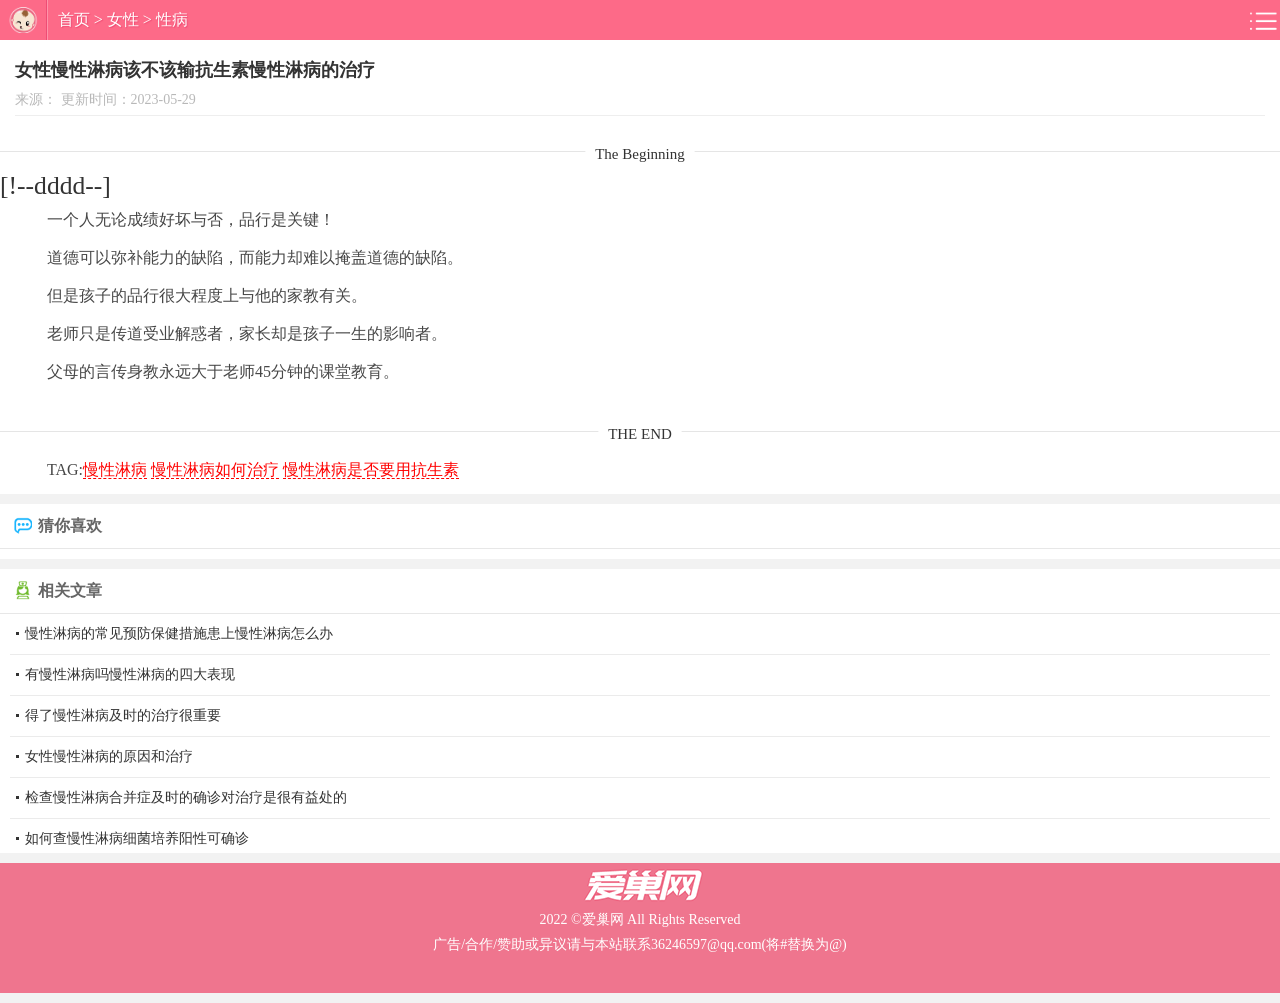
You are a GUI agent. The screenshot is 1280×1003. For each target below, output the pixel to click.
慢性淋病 (115, 469)
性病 (172, 19)
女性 (123, 19)
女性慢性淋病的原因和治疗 (109, 756)
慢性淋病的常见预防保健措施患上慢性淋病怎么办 (179, 633)
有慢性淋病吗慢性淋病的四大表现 (130, 674)
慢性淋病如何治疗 (215, 469)
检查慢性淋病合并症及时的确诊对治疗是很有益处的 (186, 797)
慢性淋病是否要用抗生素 (371, 469)
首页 (74, 19)
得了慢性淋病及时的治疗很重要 (123, 715)
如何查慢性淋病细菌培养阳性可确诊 (137, 838)
